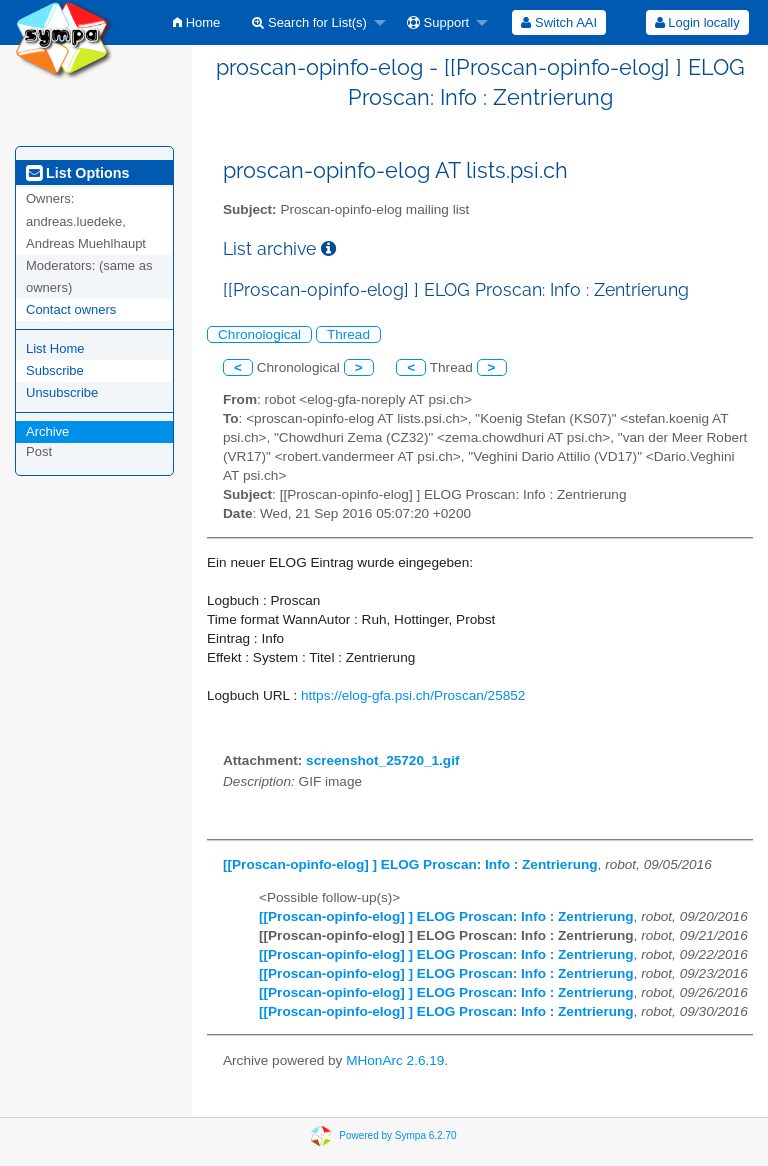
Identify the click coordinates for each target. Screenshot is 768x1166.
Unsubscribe (62, 392)
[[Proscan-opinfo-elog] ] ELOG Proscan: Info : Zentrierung (410, 864)
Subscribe (55, 370)
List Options (77, 173)
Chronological (259, 334)
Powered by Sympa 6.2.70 (397, 1135)
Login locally (697, 22)
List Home (55, 348)
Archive (47, 431)
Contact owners (71, 309)
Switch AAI (559, 22)
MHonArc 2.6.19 (395, 1060)
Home (196, 22)
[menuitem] (196, 22)
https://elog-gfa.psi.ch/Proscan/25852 (413, 695)
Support (438, 22)
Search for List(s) (309, 22)
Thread (348, 334)
